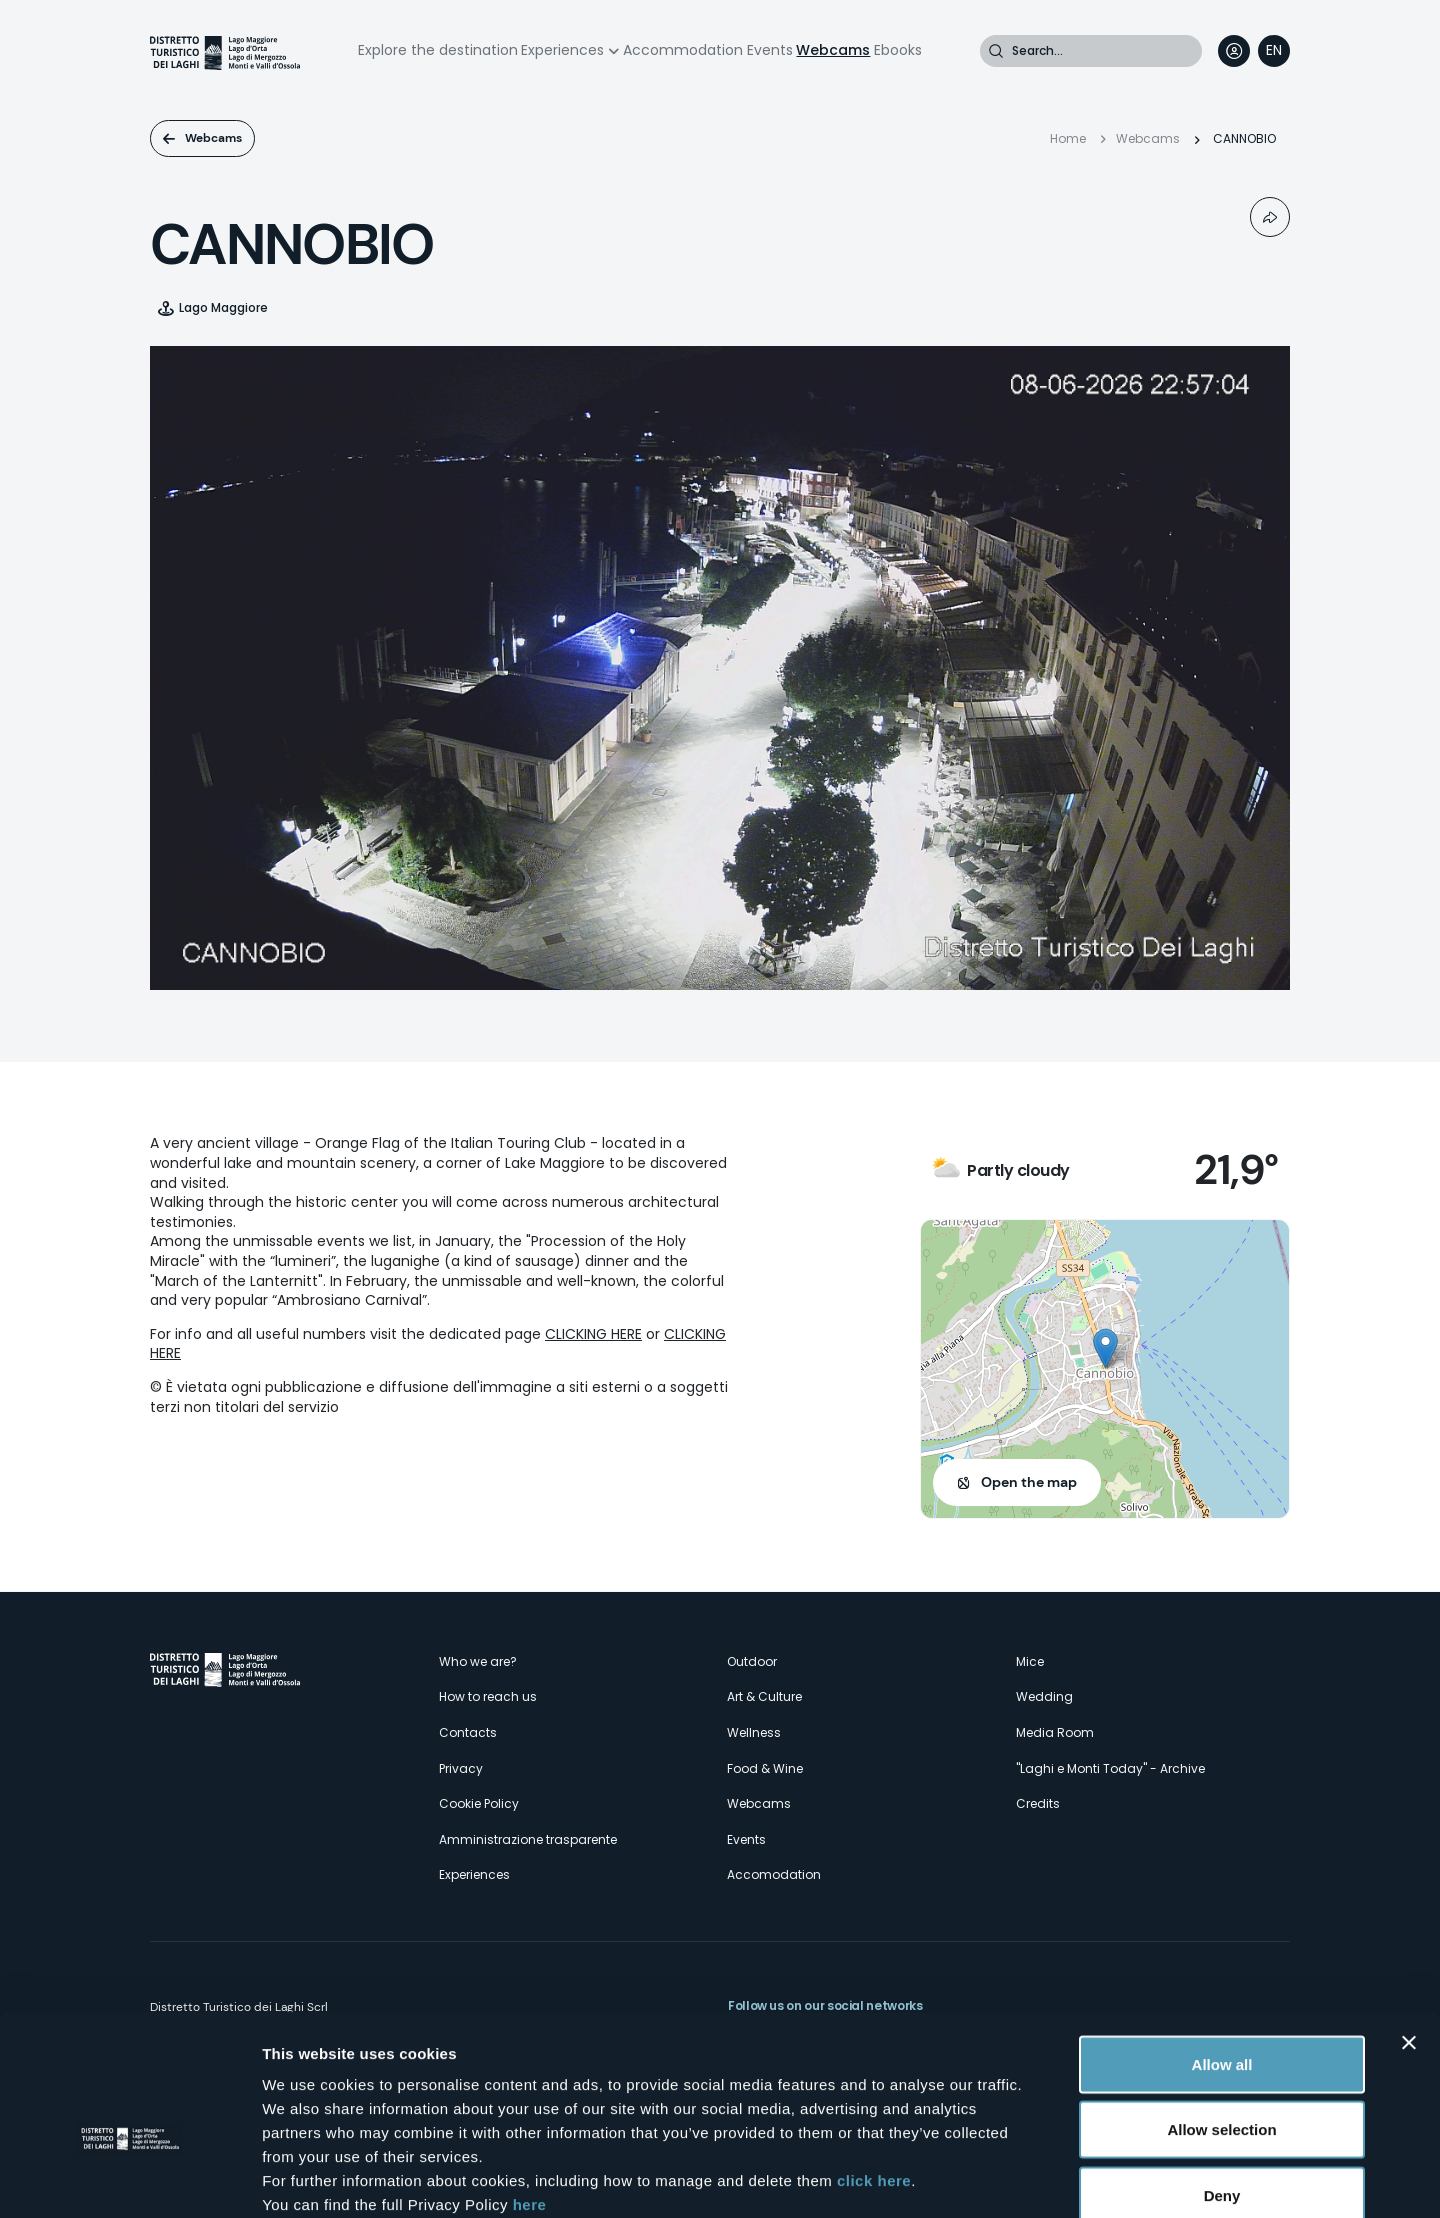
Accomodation (774, 1874)
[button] (1105, 1348)
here (530, 2095)
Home (1068, 138)
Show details (1049, 2178)
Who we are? (478, 1661)
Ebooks (898, 50)
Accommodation (683, 50)
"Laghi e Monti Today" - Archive (1110, 1768)
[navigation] (1274, 51)
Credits (1038, 1803)
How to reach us (488, 1696)
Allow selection (1221, 2021)
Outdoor (752, 1661)
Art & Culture (764, 1696)
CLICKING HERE (593, 1334)
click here (874, 2071)
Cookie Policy (479, 1803)
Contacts (468, 1732)
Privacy (461, 1768)
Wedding (1044, 1696)
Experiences (562, 50)
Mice (1030, 1661)
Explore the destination (438, 50)
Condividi (1270, 217)
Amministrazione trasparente (528, 1839)
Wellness (754, 1732)
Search (996, 51)
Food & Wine (765, 1768)
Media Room (1055, 1732)
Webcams (833, 50)
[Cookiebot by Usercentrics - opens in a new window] (129, 2179)
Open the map (1029, 1482)
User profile (1234, 51)
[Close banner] (1409, 1934)
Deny (1222, 2086)
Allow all (1222, 1955)
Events (770, 50)
